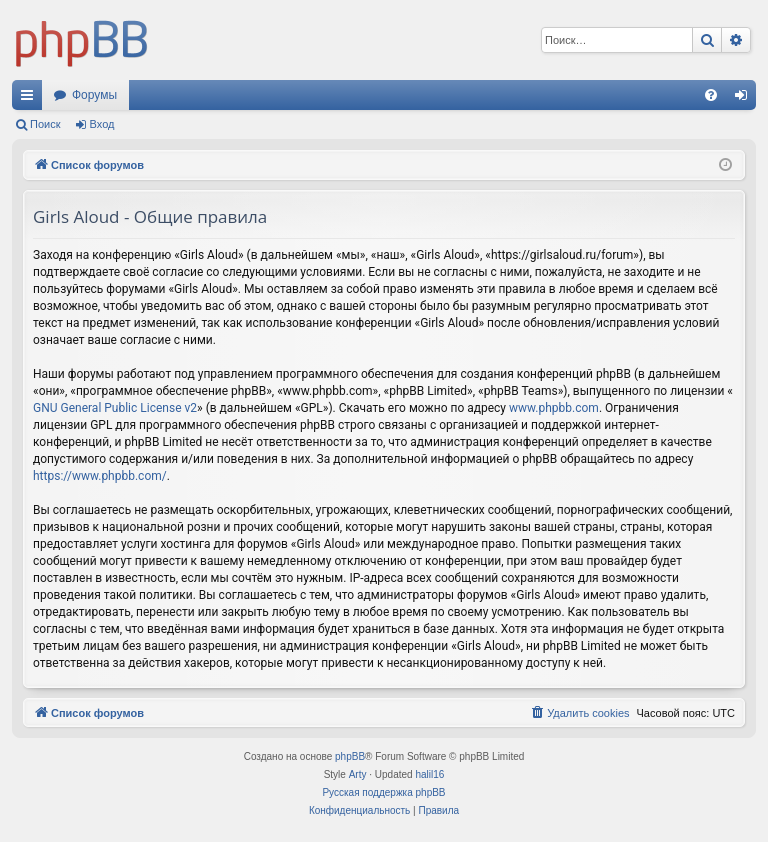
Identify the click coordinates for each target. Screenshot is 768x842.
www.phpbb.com (554, 408)
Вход (102, 124)
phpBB (350, 756)
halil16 (429, 774)
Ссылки (31, 99)
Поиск (45, 124)
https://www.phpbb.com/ (100, 476)
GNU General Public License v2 (115, 408)
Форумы (94, 95)
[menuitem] (711, 95)
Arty (358, 774)
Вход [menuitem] (745, 99)
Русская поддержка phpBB (383, 792)
